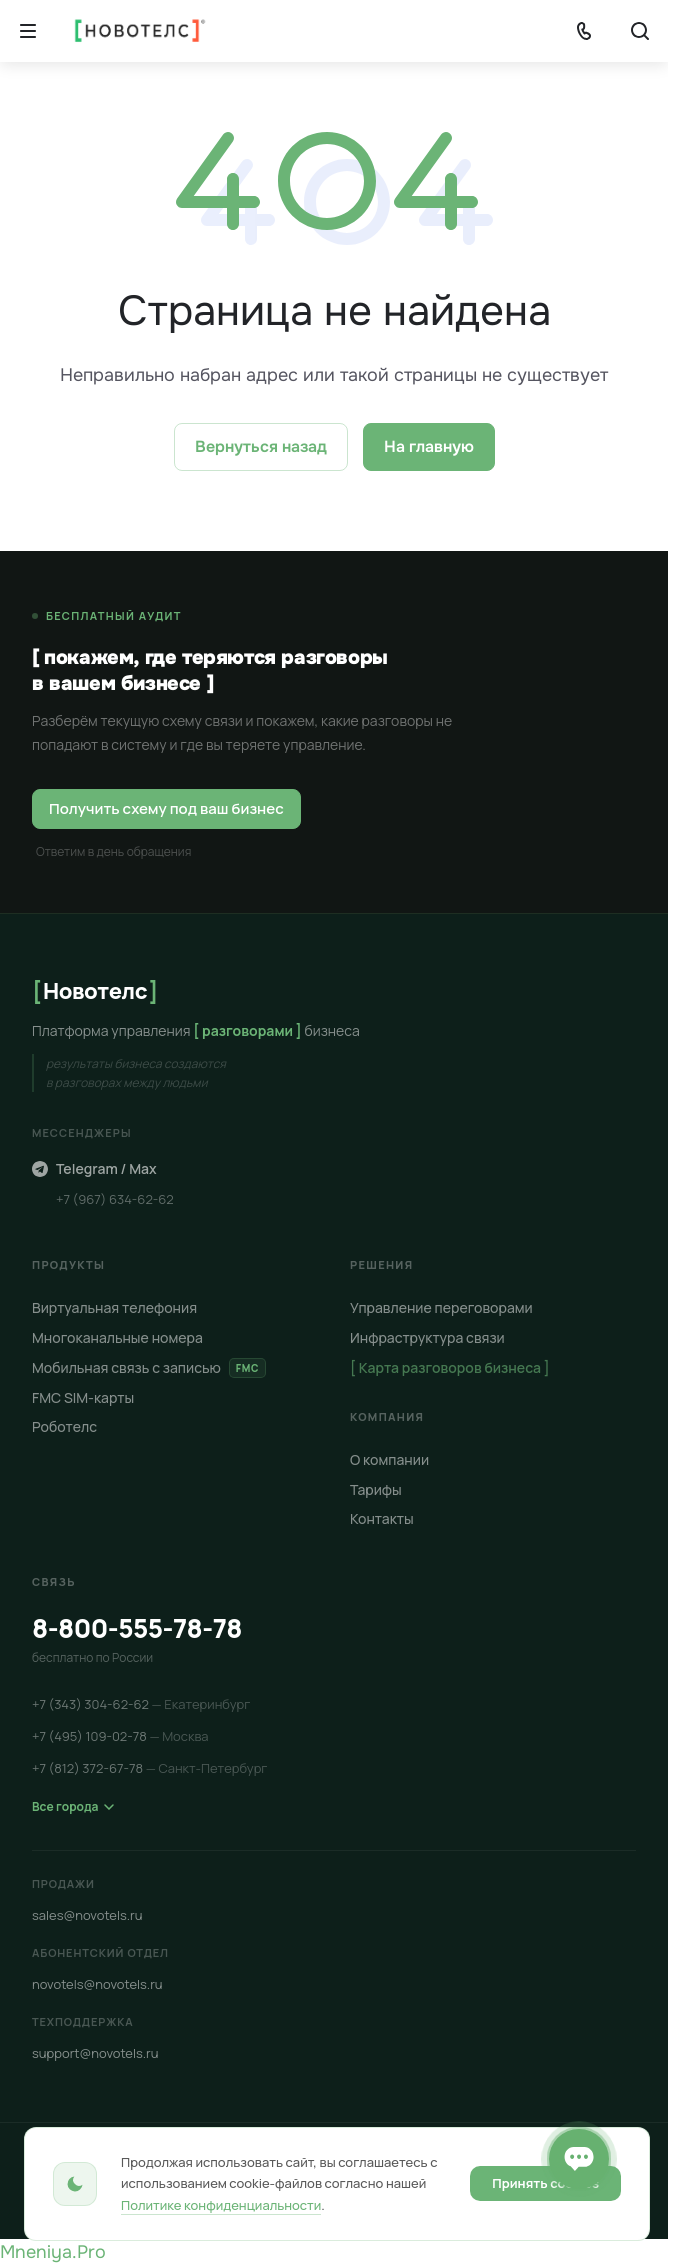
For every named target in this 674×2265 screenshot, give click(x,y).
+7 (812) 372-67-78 (149, 1768)
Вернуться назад (261, 446)
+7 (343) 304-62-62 (141, 1704)
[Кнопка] (28, 31)
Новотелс (95, 991)
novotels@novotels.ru (97, 1984)
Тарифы (376, 1489)
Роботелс (64, 1426)
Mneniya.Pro (53, 2252)
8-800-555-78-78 (137, 1628)
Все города (73, 1806)
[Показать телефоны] (584, 31)
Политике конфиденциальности (221, 2205)
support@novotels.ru (95, 2053)
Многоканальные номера (117, 1337)
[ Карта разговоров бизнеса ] (450, 1367)
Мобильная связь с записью (149, 1368)
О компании (389, 1459)
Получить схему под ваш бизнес (166, 808)
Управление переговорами (441, 1307)
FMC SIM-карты (83, 1397)
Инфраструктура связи (427, 1337)
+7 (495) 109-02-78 (120, 1736)
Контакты (382, 1518)
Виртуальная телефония (114, 1307)
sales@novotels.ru (87, 1915)
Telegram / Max (94, 1168)
